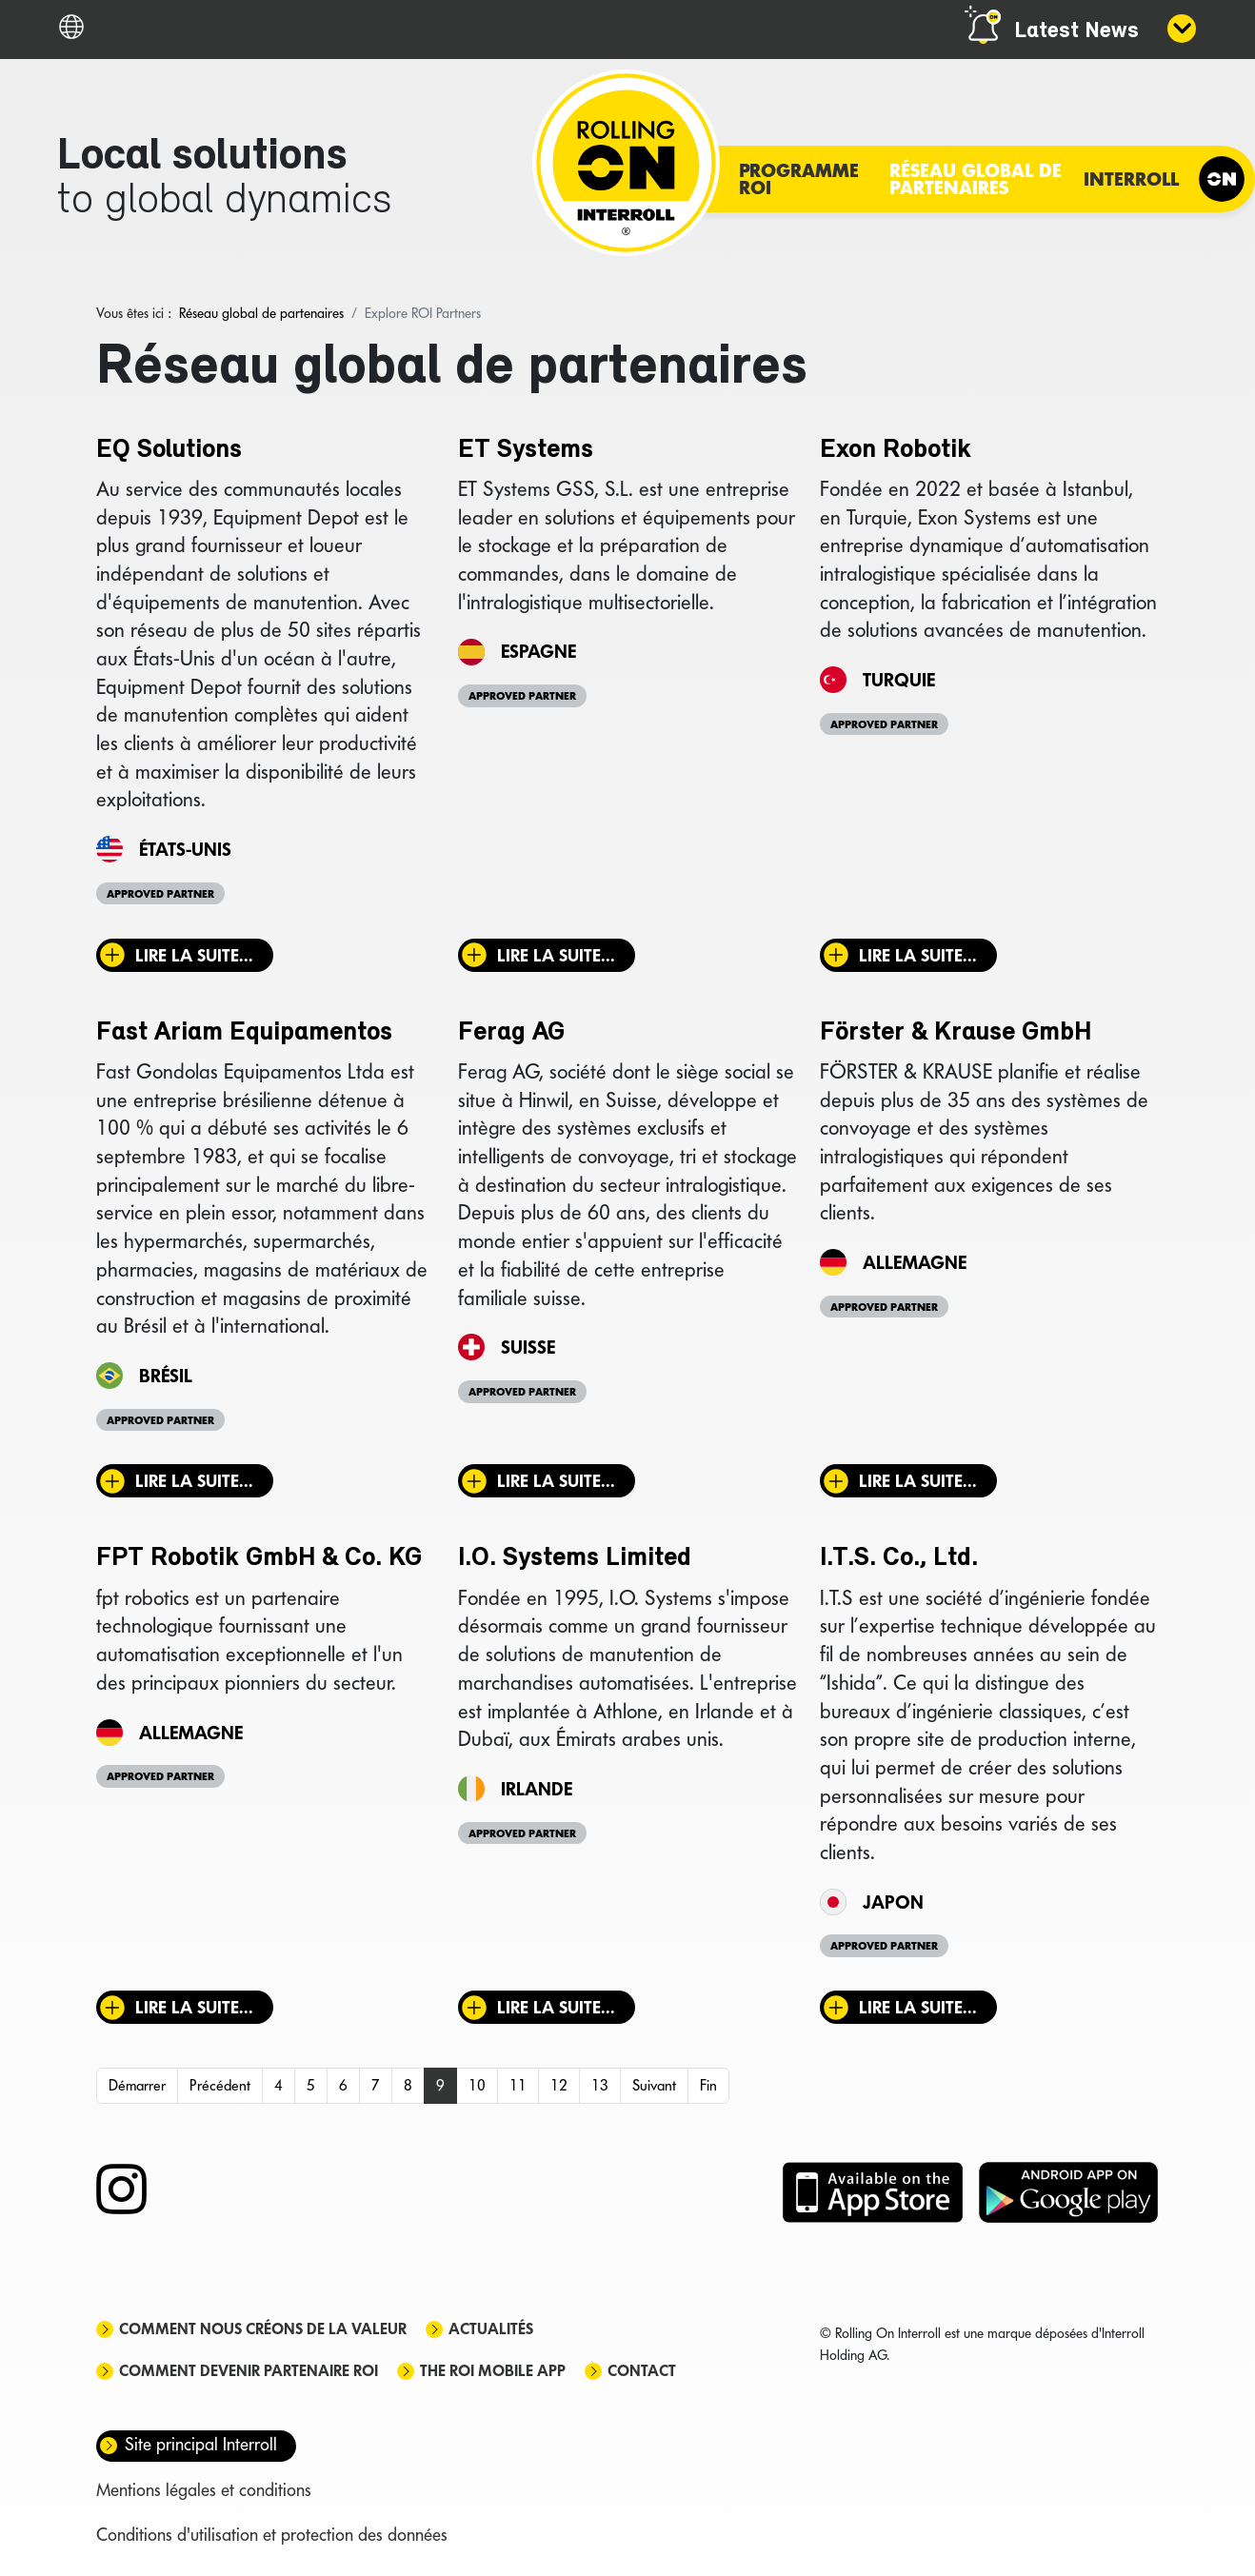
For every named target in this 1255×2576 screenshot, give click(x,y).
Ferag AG (511, 1033)
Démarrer (137, 2085)
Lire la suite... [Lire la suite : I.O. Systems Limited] (556, 2007)
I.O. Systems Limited (574, 1558)
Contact (642, 2371)
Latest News (1076, 31)
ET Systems (525, 450)
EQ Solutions (169, 450)
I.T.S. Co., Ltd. (899, 1558)
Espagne (538, 651)
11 (518, 2085)
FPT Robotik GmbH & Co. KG (259, 1558)
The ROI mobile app (493, 2371)
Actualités (490, 2329)
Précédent (219, 2085)
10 (477, 2085)
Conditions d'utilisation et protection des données (272, 2534)
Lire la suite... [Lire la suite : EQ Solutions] (194, 955)
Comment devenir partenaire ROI (248, 2371)
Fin (708, 2085)
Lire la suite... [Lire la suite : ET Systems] (556, 955)
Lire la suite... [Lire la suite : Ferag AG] (556, 1481)
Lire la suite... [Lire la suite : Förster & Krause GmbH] (918, 1481)
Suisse (528, 1347)
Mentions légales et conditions (203, 2490)
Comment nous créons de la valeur (263, 2329)
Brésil (165, 1375)
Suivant (654, 2085)
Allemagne (914, 1262)
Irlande (536, 1788)
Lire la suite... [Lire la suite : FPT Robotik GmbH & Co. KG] (194, 2007)
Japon (893, 1902)
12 (559, 2085)
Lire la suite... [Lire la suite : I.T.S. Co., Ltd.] (918, 2007)
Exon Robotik (895, 450)
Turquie (899, 679)
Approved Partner (160, 894)
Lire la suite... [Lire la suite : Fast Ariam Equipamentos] (194, 1481)
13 (599, 2085)
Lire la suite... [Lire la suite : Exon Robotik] (918, 955)
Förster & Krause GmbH (955, 1033)
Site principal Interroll (201, 2444)
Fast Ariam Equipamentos (244, 1033)
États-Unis (185, 849)
